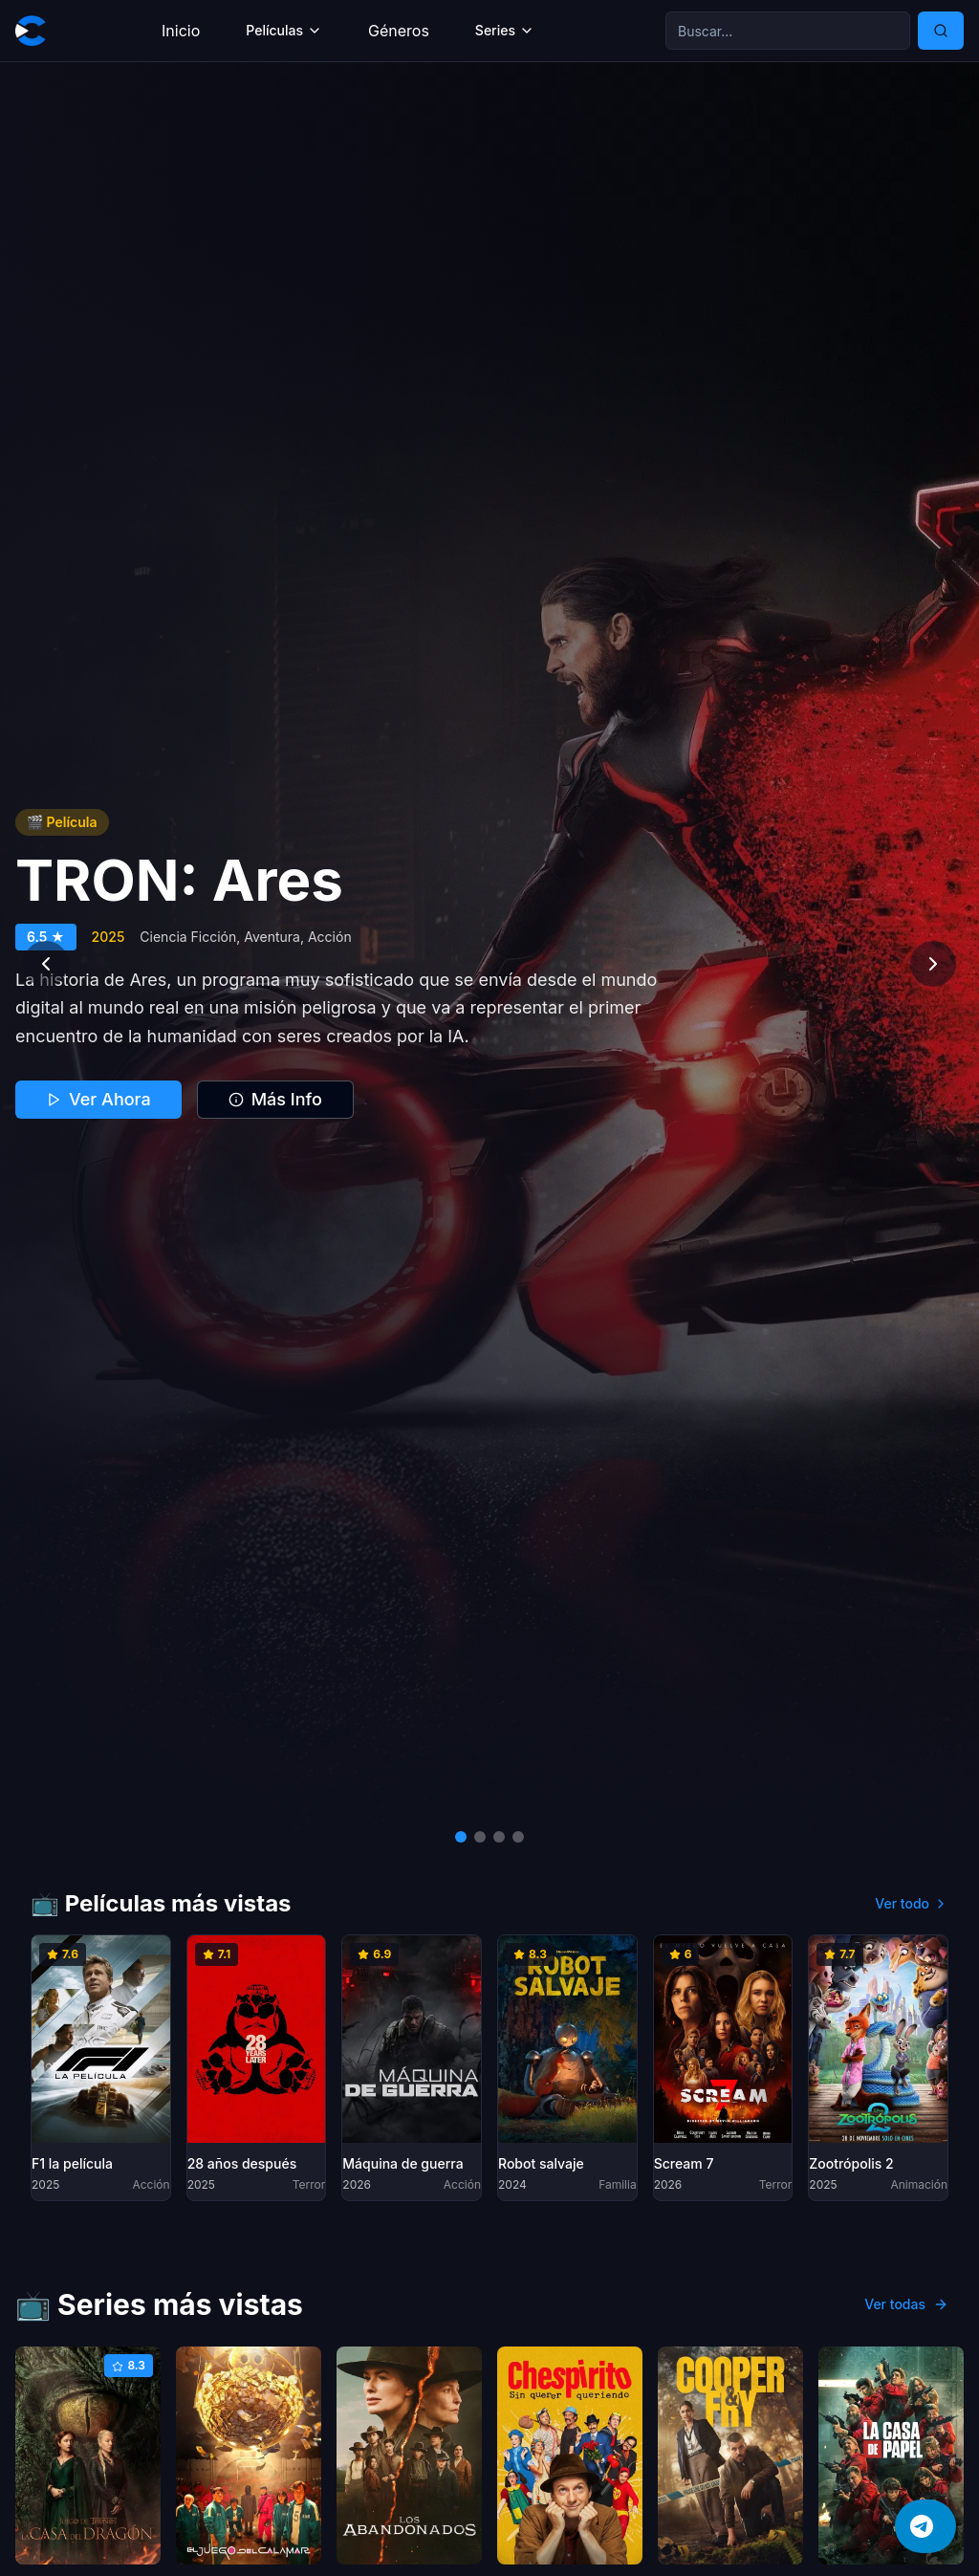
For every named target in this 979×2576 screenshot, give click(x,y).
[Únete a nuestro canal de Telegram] (925, 2526)
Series (504, 30)
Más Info (275, 1099)
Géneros (398, 30)
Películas (284, 30)
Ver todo (911, 1903)
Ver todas (906, 2304)
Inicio (181, 30)
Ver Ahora (98, 1099)
